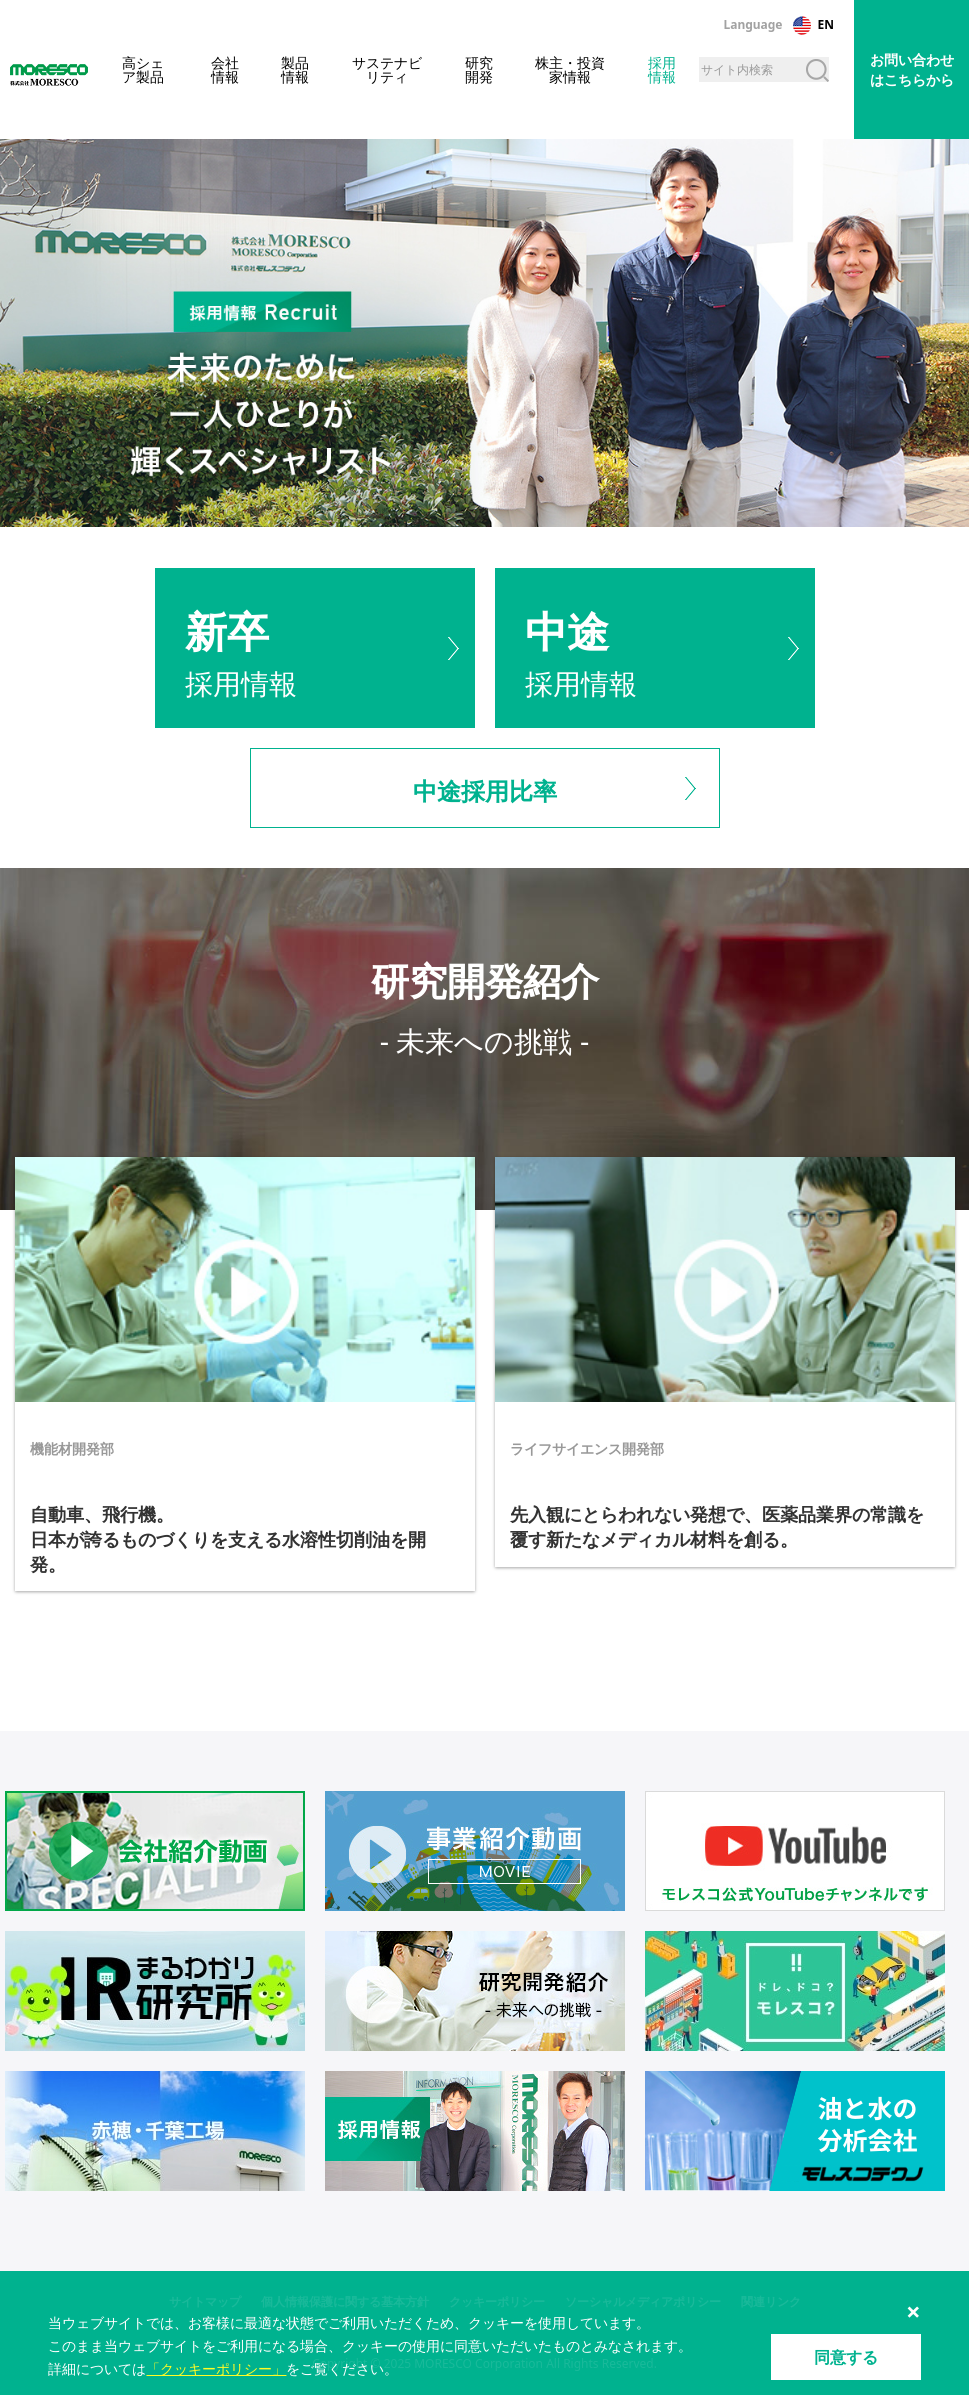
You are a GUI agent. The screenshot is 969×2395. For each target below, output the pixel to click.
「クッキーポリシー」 (216, 2368)
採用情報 (315, 647)
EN (826, 24)
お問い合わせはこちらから (912, 69)
